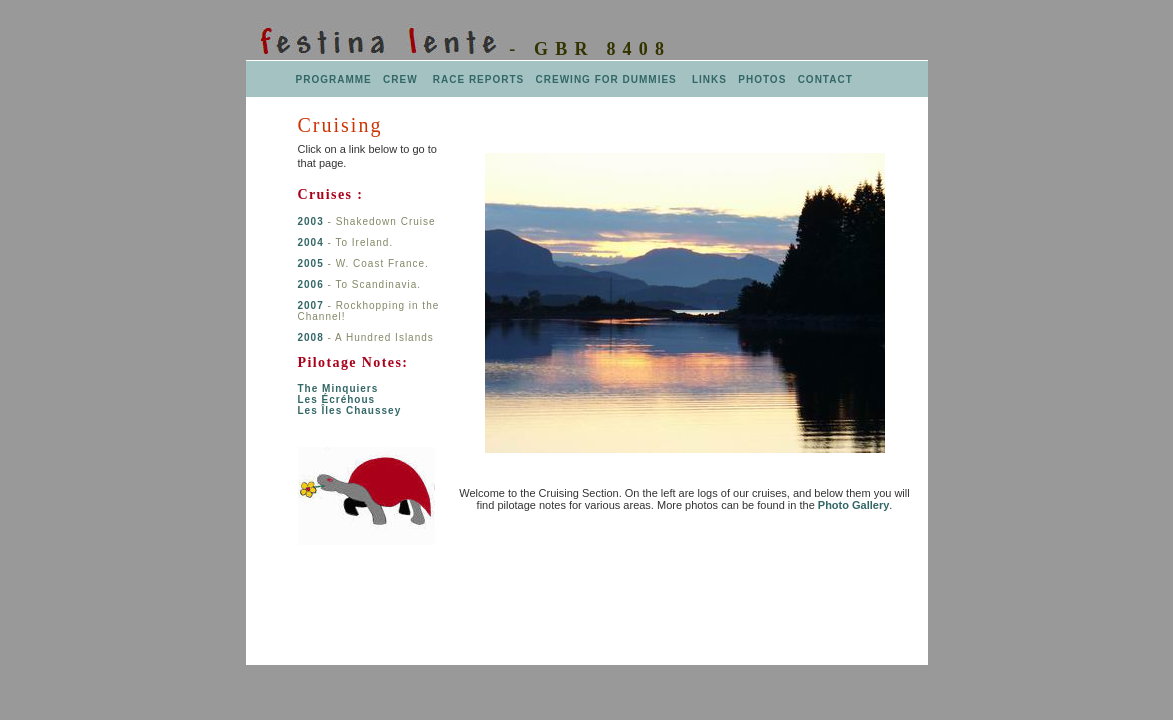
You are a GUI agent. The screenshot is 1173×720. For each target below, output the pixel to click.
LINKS (707, 79)
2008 (311, 337)
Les (350, 410)
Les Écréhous (337, 399)
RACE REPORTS (480, 79)
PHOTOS (762, 79)
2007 (311, 305)
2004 (313, 242)
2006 (311, 284)
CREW (400, 79)
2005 (313, 263)
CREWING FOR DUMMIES (608, 79)
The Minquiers (338, 388)
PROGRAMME (334, 79)
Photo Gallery (854, 505)
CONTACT (825, 79)
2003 (311, 221)
